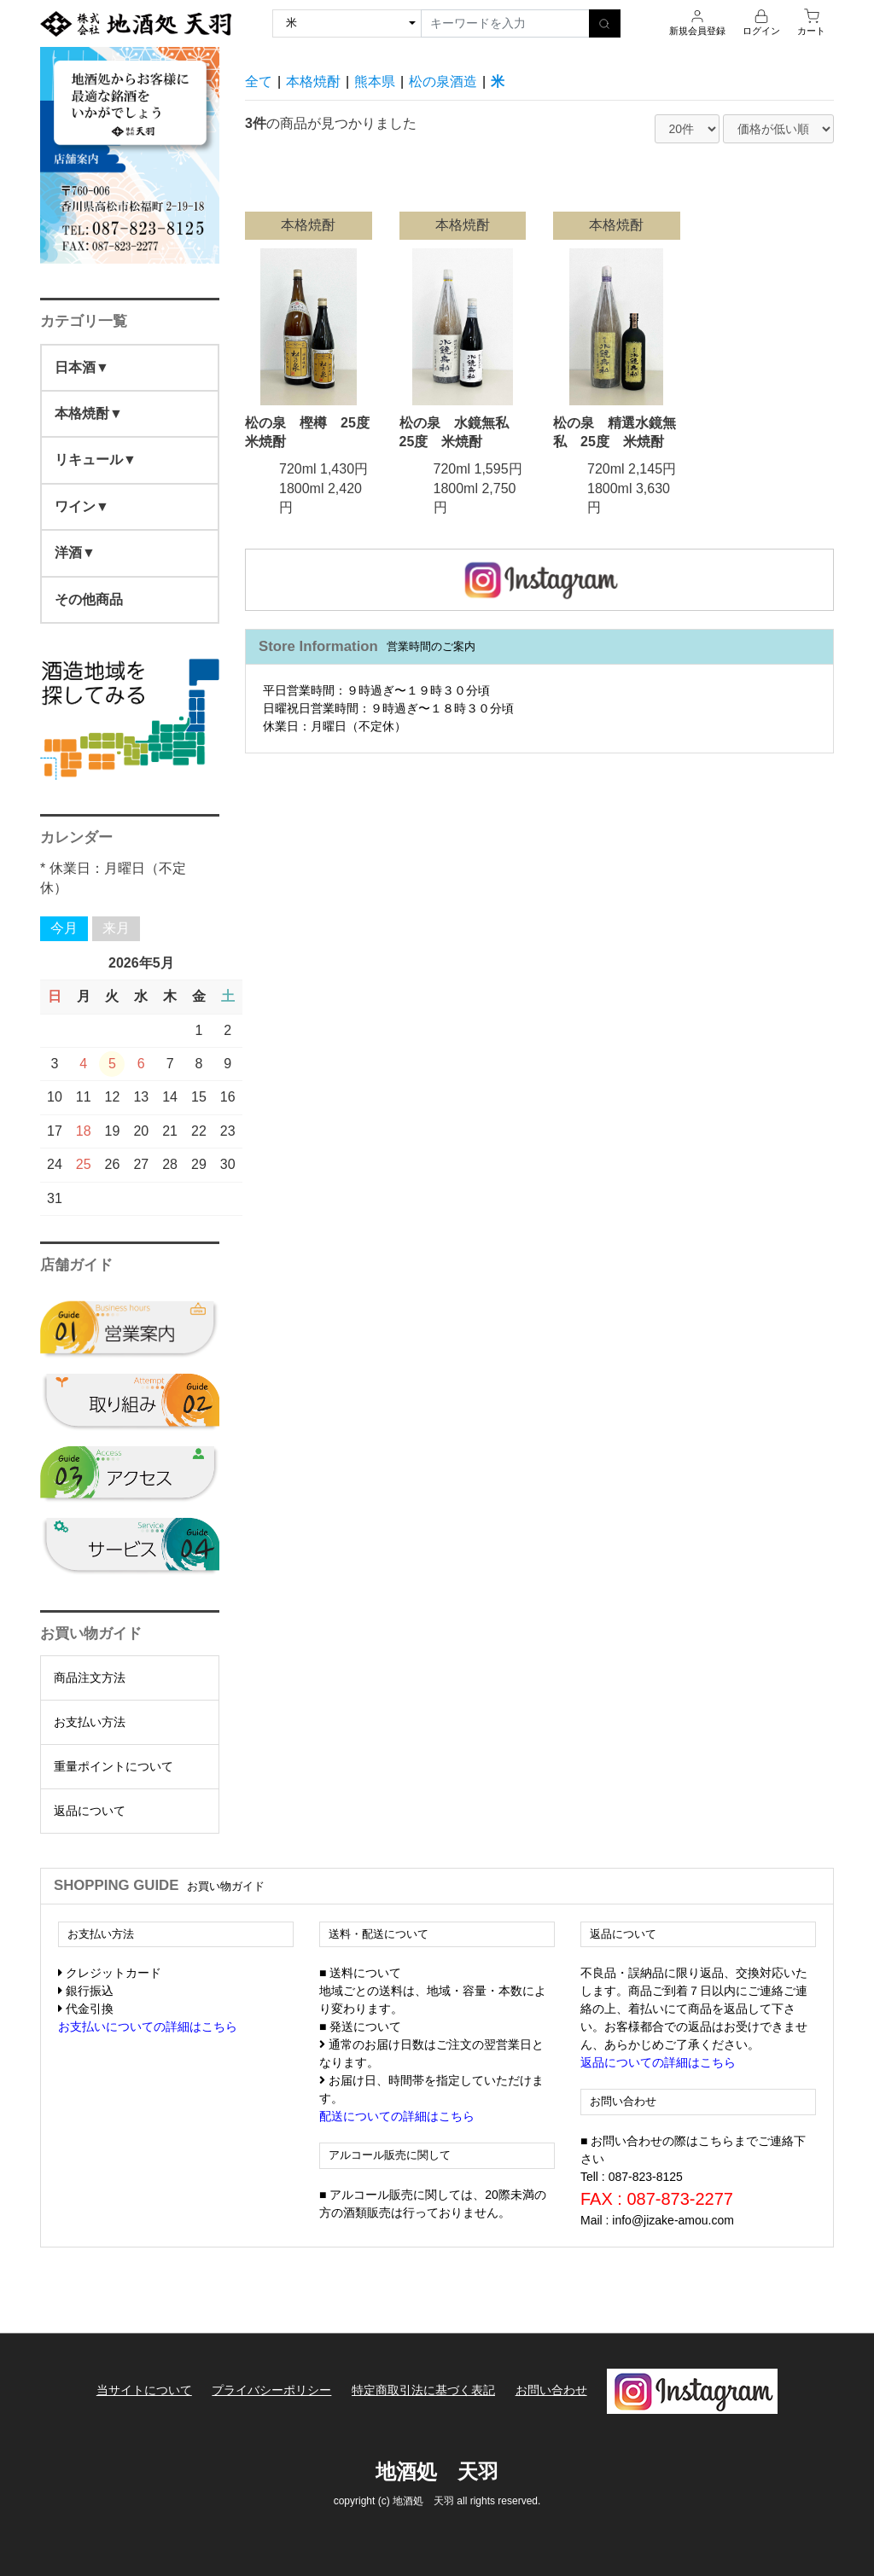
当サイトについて (142, 2390)
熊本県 (374, 81)
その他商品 (89, 599)
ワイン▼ (82, 506)
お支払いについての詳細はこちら (147, 2026)
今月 (64, 928)
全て (258, 81)
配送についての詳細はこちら (397, 2116)
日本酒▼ (82, 367)
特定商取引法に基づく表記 (423, 2390)
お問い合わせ (551, 2390)
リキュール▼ (96, 459)
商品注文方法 (89, 1677)
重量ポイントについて (113, 1766)
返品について (89, 1810)
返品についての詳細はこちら (658, 2062)
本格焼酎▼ (89, 413)
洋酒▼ (75, 552)
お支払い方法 (89, 1722)
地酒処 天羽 (437, 2469)
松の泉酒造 (443, 81)
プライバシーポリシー (271, 2390)
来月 (116, 928)
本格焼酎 (313, 81)
